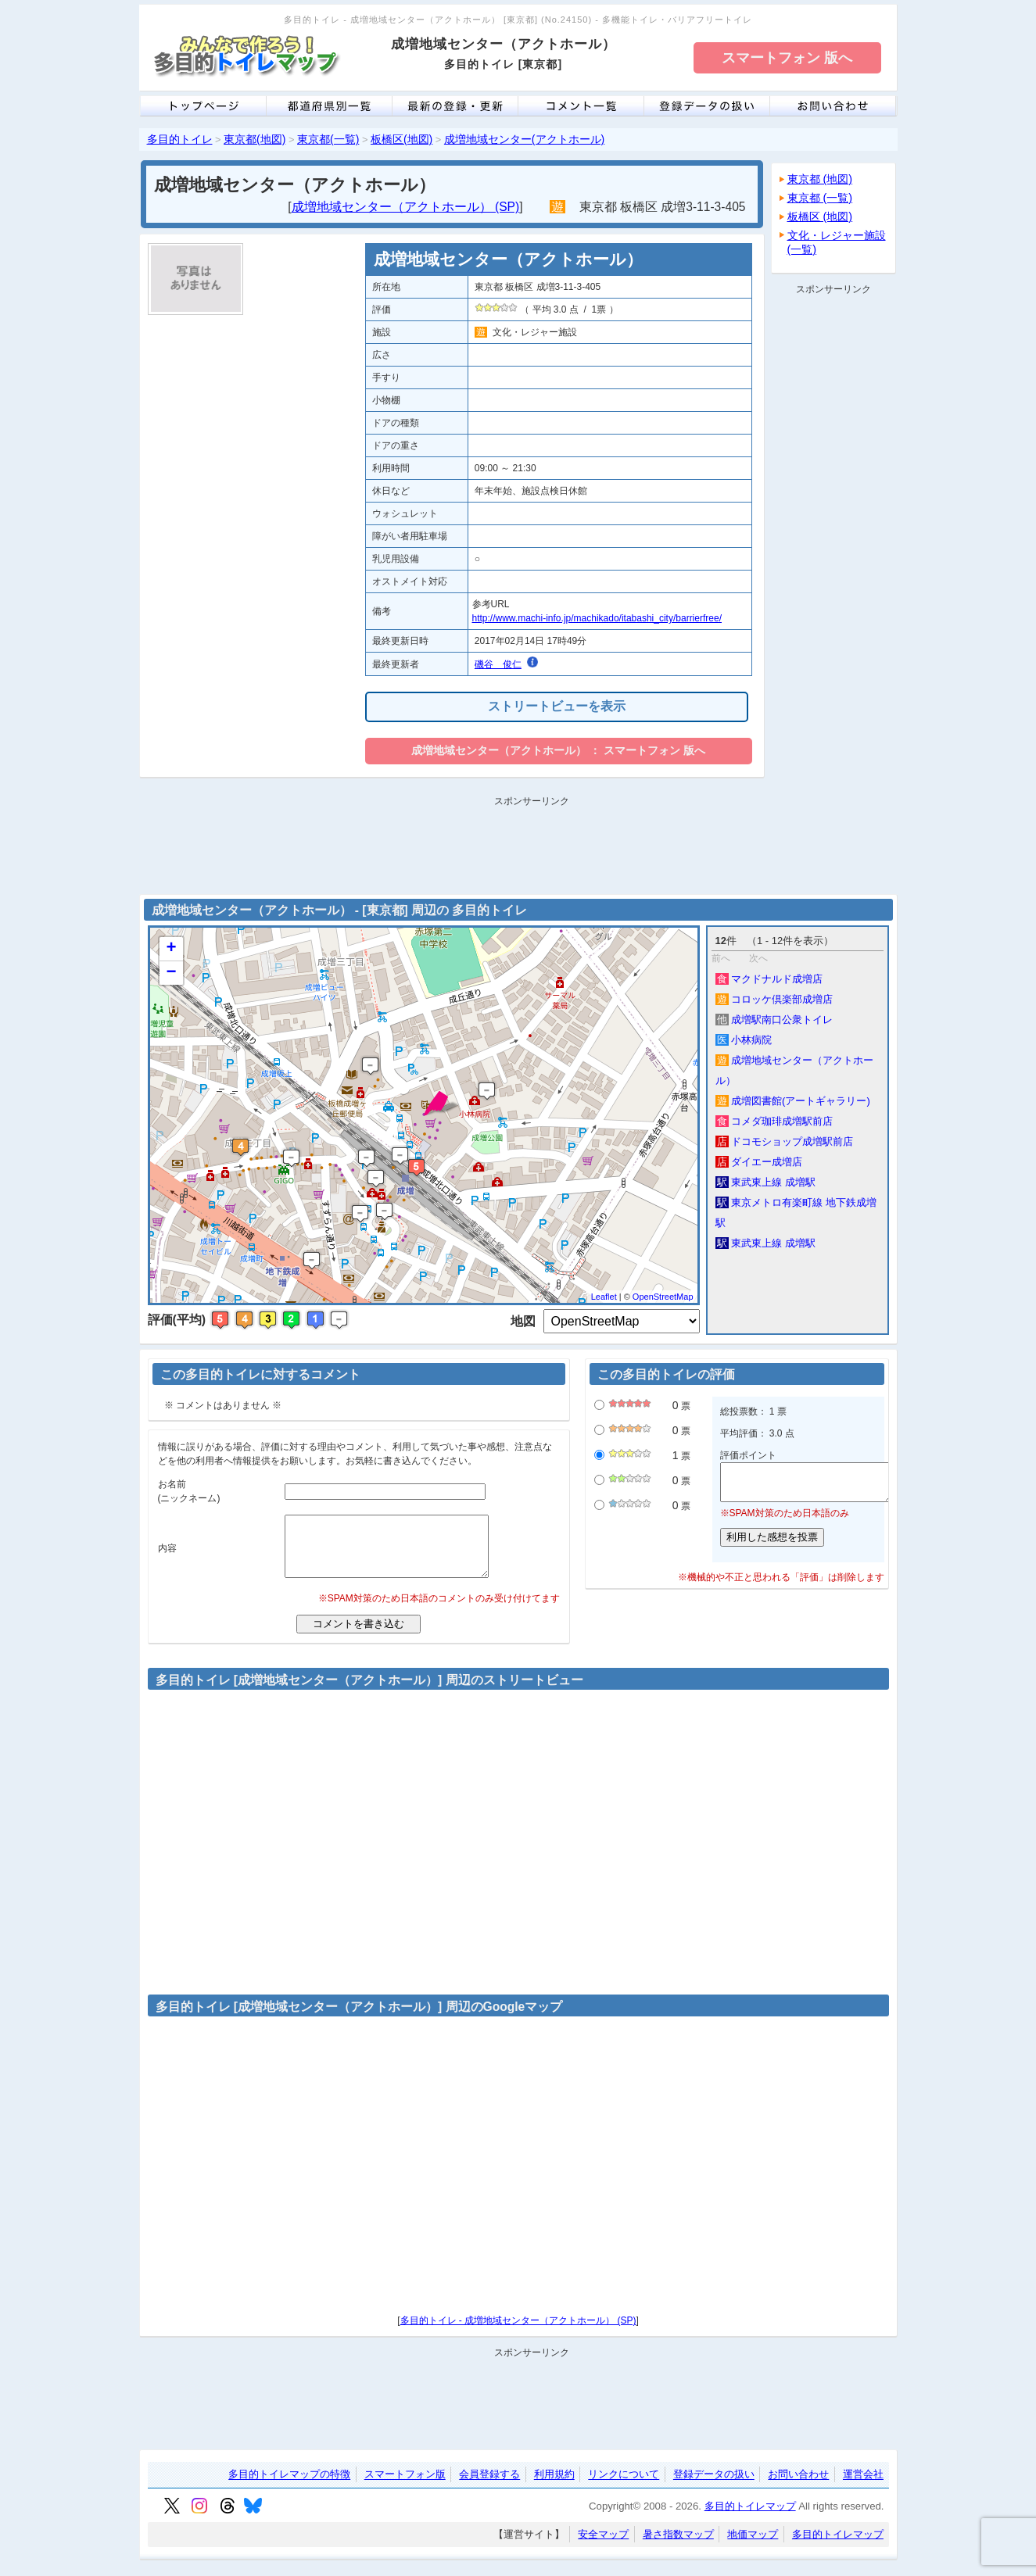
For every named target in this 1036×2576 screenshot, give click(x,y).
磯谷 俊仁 (498, 664)
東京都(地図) (254, 139)
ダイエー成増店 (759, 1162)
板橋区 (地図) (820, 216)
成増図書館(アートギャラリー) (792, 1101)
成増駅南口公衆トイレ (774, 1019)
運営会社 (863, 2486)
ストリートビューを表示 (557, 706)
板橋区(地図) (401, 139)
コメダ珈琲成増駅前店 (774, 1121)
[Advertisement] (833, 534)
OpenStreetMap (663, 1296)
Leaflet (604, 1296)
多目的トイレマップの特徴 (289, 2486)
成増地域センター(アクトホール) (524, 139)
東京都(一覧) (328, 139)
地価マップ (752, 2546)
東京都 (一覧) (820, 197)
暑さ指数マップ (678, 2546)
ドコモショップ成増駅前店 (784, 1141)
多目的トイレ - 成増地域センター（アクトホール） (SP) (518, 2332)
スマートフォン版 (405, 2486)
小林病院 (744, 1040)
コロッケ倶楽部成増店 (774, 999)
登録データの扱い (714, 2486)
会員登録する (489, 2486)
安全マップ (603, 2546)
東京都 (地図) (820, 179)
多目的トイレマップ (750, 2518)
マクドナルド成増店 (769, 979)
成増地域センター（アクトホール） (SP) (406, 206)
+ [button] (171, 949)
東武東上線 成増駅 (765, 1182)
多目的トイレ (180, 139)
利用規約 (554, 2486)
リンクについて (623, 2486)
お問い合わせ (798, 2486)
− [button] (171, 973)
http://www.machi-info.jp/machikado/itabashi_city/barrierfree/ (597, 618)
